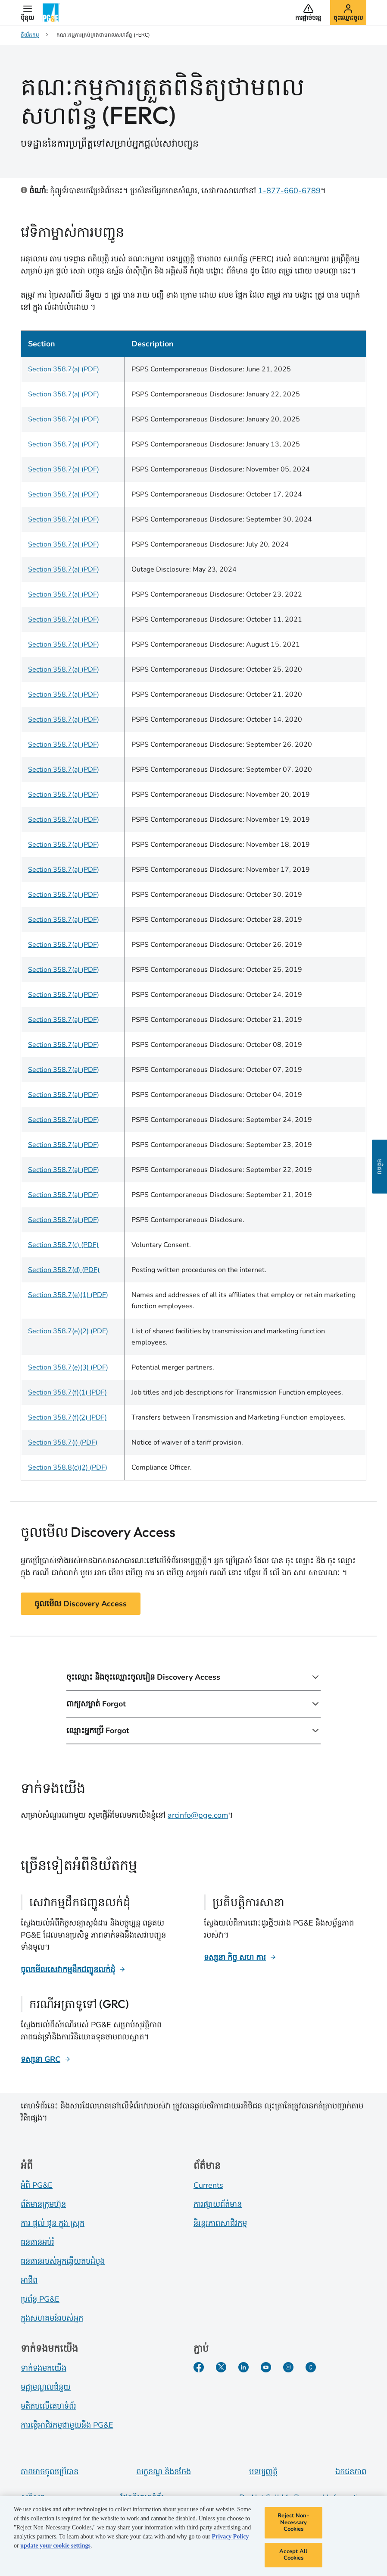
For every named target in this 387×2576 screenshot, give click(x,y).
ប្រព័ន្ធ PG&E (40, 2299)
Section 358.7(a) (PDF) (63, 369)
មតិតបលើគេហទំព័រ (48, 2406)
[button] (27, 12)
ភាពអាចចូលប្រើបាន (49, 2471)
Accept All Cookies (293, 2556)
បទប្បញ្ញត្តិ (263, 2471)
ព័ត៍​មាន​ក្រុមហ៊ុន (43, 2204)
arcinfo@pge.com (198, 1815)
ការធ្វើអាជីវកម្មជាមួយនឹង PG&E (67, 2425)
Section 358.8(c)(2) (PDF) (67, 1467)
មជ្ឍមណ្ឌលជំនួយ (46, 2387)
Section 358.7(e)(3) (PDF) (68, 1367)
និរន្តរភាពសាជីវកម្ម (220, 2223)
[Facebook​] (198, 2367)
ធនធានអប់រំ (37, 2242)
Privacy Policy (230, 2538)
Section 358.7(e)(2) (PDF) (68, 1331)
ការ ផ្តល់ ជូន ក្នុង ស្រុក (52, 2223)
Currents (208, 2185)
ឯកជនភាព (350, 2471)
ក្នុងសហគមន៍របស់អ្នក (52, 2318)
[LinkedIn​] (243, 2367)
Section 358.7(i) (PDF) (62, 1442)
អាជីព (29, 2280)
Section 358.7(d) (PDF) (64, 1270)
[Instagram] (288, 2367)
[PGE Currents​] (310, 2367)
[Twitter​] (221, 2367)
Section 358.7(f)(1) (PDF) (67, 1392)
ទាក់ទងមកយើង (43, 2368)
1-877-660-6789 (289, 190)
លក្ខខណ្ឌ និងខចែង (163, 2471)
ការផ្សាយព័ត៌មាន (218, 2204)
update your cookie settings (55, 2547)
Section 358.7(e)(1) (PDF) (68, 1295)
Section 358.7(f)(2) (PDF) (67, 1417)
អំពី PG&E (37, 2185)
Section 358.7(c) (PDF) (63, 1245)
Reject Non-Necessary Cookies (293, 2524)
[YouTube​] (266, 2367)
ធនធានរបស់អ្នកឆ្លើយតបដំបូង (63, 2261)
